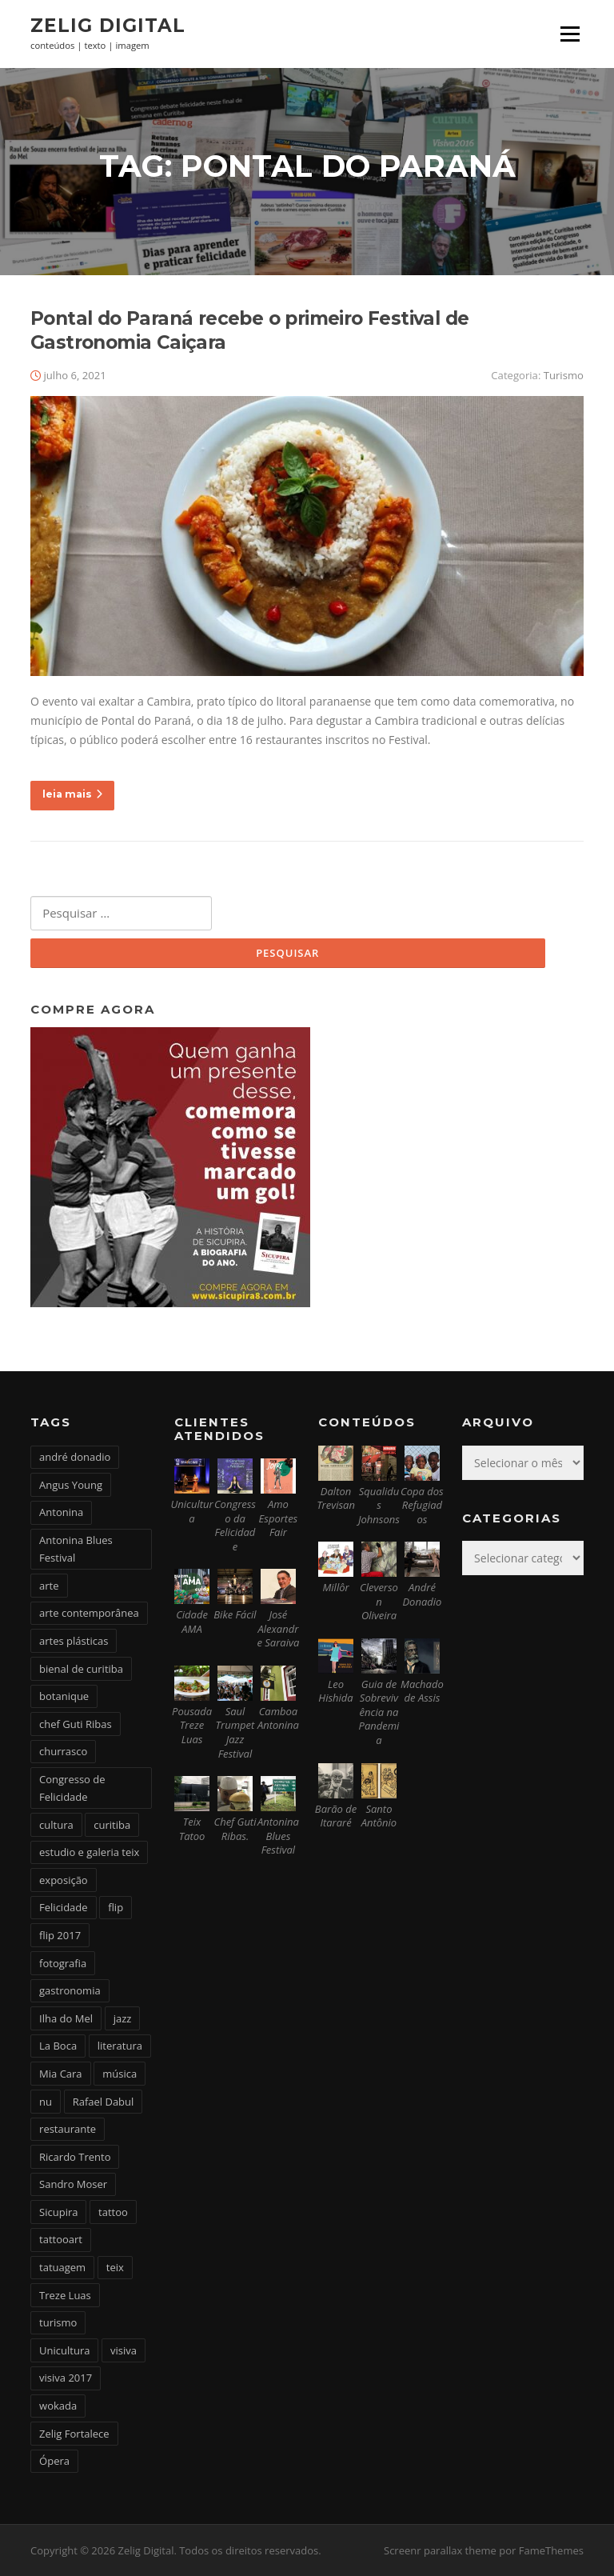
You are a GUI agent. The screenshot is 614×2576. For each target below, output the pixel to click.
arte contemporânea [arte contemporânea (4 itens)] (89, 1613)
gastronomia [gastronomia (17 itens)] (70, 1990)
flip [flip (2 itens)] (115, 1907)
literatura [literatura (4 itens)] (120, 2045)
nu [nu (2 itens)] (45, 2101)
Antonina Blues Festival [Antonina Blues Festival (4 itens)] (76, 1549)
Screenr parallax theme (440, 2550)
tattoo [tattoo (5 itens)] (113, 2212)
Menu (570, 34)
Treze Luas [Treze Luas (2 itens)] (65, 2295)
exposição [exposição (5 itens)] (63, 1880)
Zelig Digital (107, 25)
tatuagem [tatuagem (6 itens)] (62, 2267)
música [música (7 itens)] (119, 2073)
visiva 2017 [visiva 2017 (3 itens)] (65, 2377)
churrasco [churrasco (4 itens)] (63, 1751)
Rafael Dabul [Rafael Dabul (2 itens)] (103, 2101)
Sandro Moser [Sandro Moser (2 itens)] (73, 2184)
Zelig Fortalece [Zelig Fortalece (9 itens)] (74, 2433)
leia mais (72, 794)
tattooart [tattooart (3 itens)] (60, 2239)
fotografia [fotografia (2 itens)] (62, 1963)
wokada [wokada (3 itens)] (58, 2405)
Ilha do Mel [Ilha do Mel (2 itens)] (66, 2018)
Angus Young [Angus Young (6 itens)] (70, 1485)
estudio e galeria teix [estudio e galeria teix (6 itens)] (89, 1852)
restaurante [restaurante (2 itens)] (67, 2129)
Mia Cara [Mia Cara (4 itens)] (60, 2073)
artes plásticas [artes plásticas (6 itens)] (73, 1641)
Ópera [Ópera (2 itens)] (54, 2461)
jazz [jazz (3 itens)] (123, 2018)
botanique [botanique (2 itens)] (64, 1696)
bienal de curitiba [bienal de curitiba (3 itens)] (81, 1669)
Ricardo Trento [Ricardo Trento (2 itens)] (74, 2157)
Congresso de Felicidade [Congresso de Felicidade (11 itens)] (72, 1788)
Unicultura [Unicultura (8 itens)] (64, 2350)
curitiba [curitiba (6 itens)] (112, 1825)
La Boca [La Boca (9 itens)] (58, 2045)
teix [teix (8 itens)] (115, 2267)
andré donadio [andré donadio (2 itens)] (74, 1457)
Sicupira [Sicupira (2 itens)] (58, 2212)
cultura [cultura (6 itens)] (56, 1825)
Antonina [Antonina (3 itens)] (61, 1512)
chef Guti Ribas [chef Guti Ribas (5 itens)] (75, 1724)
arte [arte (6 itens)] (48, 1585)
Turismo (564, 375)
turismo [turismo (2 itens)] (58, 2322)
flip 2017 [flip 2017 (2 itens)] (60, 1935)
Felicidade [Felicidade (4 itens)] (63, 1907)
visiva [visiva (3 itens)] (123, 2350)
